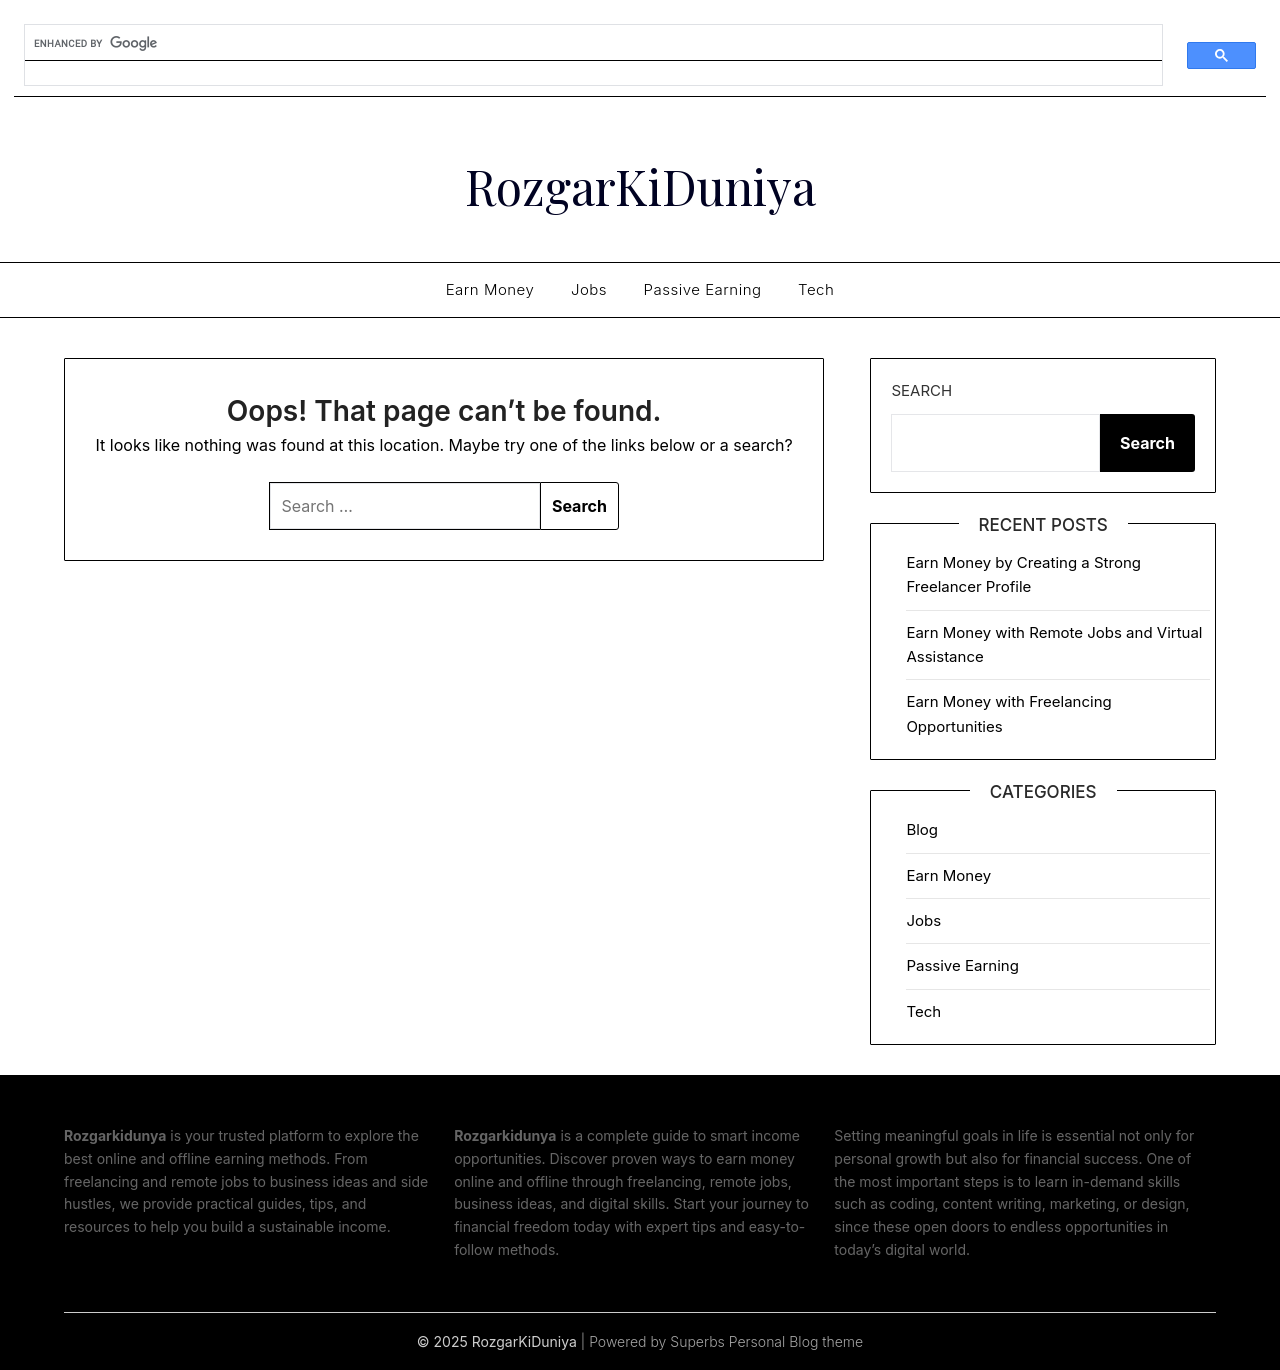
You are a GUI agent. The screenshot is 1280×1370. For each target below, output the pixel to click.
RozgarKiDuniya (640, 186)
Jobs (589, 289)
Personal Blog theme (796, 1341)
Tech (816, 289)
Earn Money (490, 289)
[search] (581, 43)
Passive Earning (703, 289)
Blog (922, 829)
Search (921, 390)
